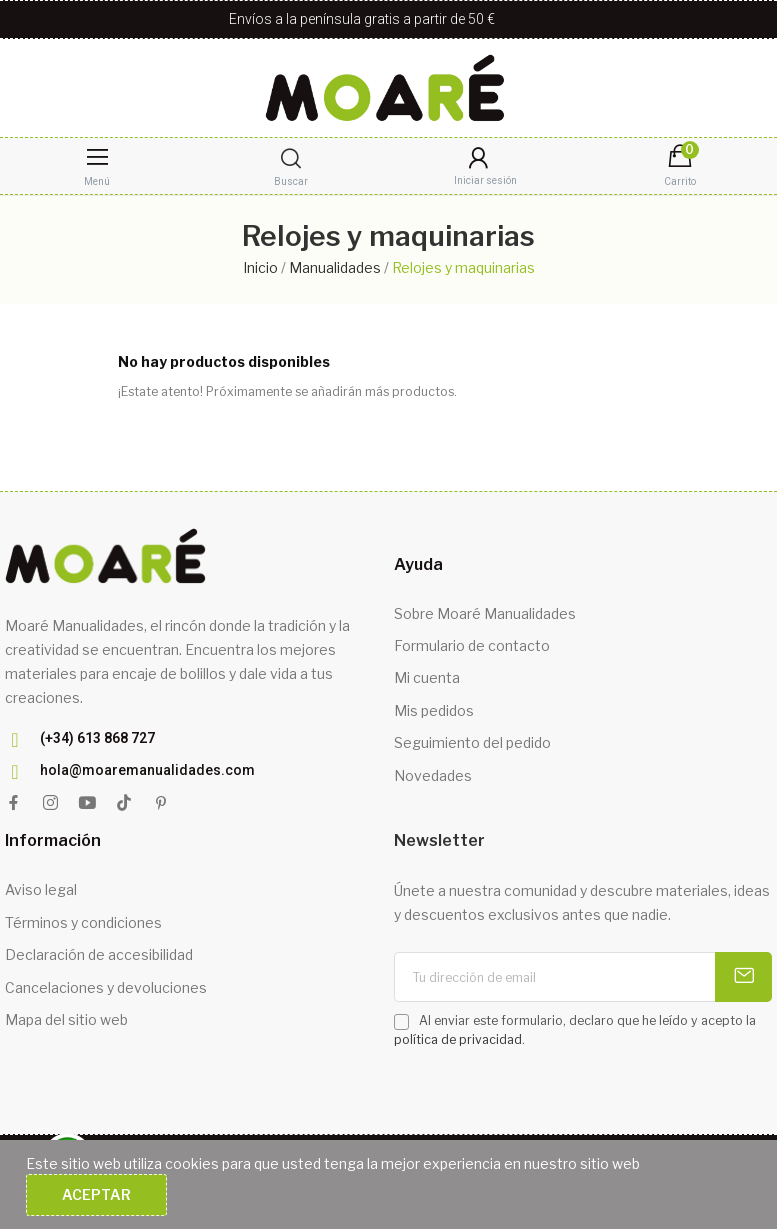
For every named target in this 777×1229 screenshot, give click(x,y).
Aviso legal (41, 889)
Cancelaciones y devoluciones (106, 987)
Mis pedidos (434, 710)
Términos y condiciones (83, 922)
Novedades (433, 775)
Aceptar (96, 1194)
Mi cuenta (427, 677)
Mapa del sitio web (66, 1019)
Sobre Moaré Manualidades (485, 613)
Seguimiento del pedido (472, 742)
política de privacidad (458, 1039)
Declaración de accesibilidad (99, 954)
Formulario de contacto (472, 645)
